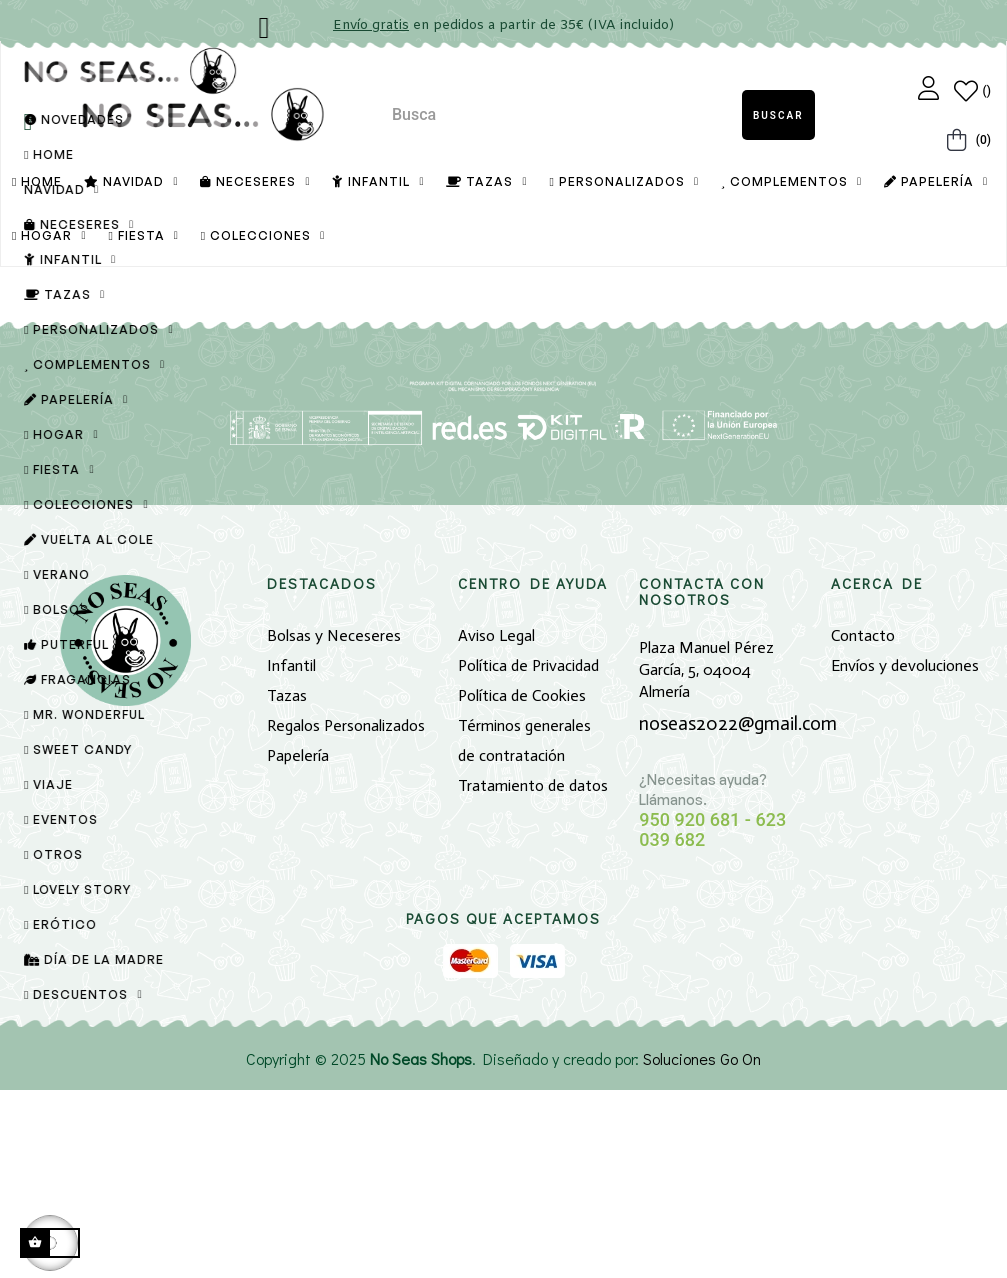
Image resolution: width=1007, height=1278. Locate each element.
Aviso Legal (496, 824)
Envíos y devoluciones (905, 854)
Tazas (287, 884)
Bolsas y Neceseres (334, 824)
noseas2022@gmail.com (738, 911)
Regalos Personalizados (346, 914)
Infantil (291, 854)
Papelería (298, 944)
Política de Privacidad (528, 854)
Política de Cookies (522, 884)
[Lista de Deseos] (972, 91)
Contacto (863, 824)
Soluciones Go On (702, 1246)
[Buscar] (504, 421)
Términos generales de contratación (524, 929)
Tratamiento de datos (533, 974)
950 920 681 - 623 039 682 (712, 1018)
